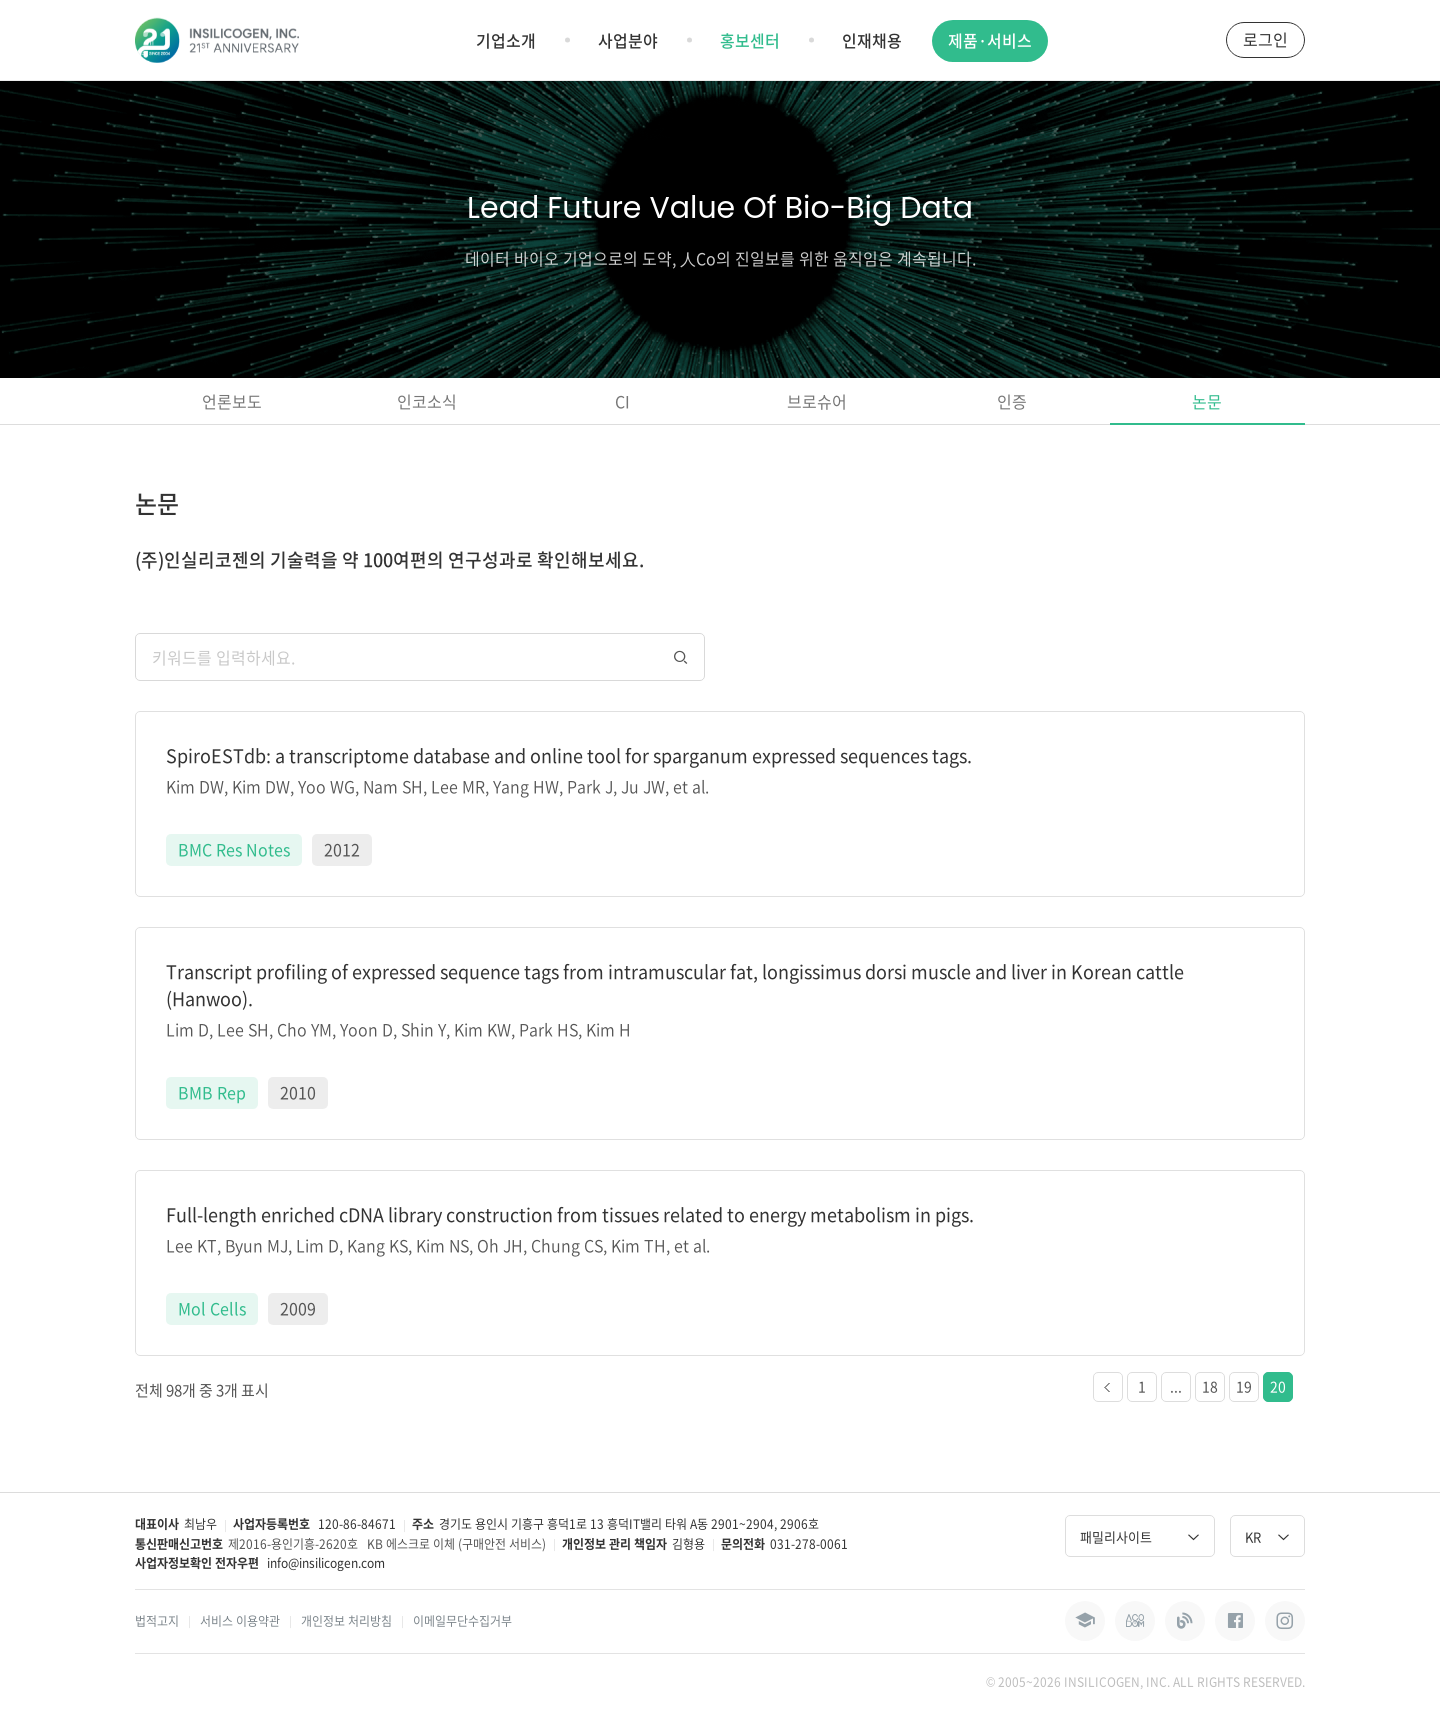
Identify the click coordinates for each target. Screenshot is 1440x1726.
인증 (1012, 401)
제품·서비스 (990, 40)
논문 (1207, 401)
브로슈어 (817, 401)
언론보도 (232, 401)
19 (1244, 1386)
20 (1278, 1386)
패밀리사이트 (1140, 1536)
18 (1210, 1386)
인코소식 (427, 401)
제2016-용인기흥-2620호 (293, 1544)
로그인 (1265, 39)
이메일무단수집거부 (462, 1621)
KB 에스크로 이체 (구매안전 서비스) (456, 1544)
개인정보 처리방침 (346, 1621)
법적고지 (157, 1621)
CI (622, 401)
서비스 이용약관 (240, 1621)
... (1176, 1386)
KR (1267, 1536)
